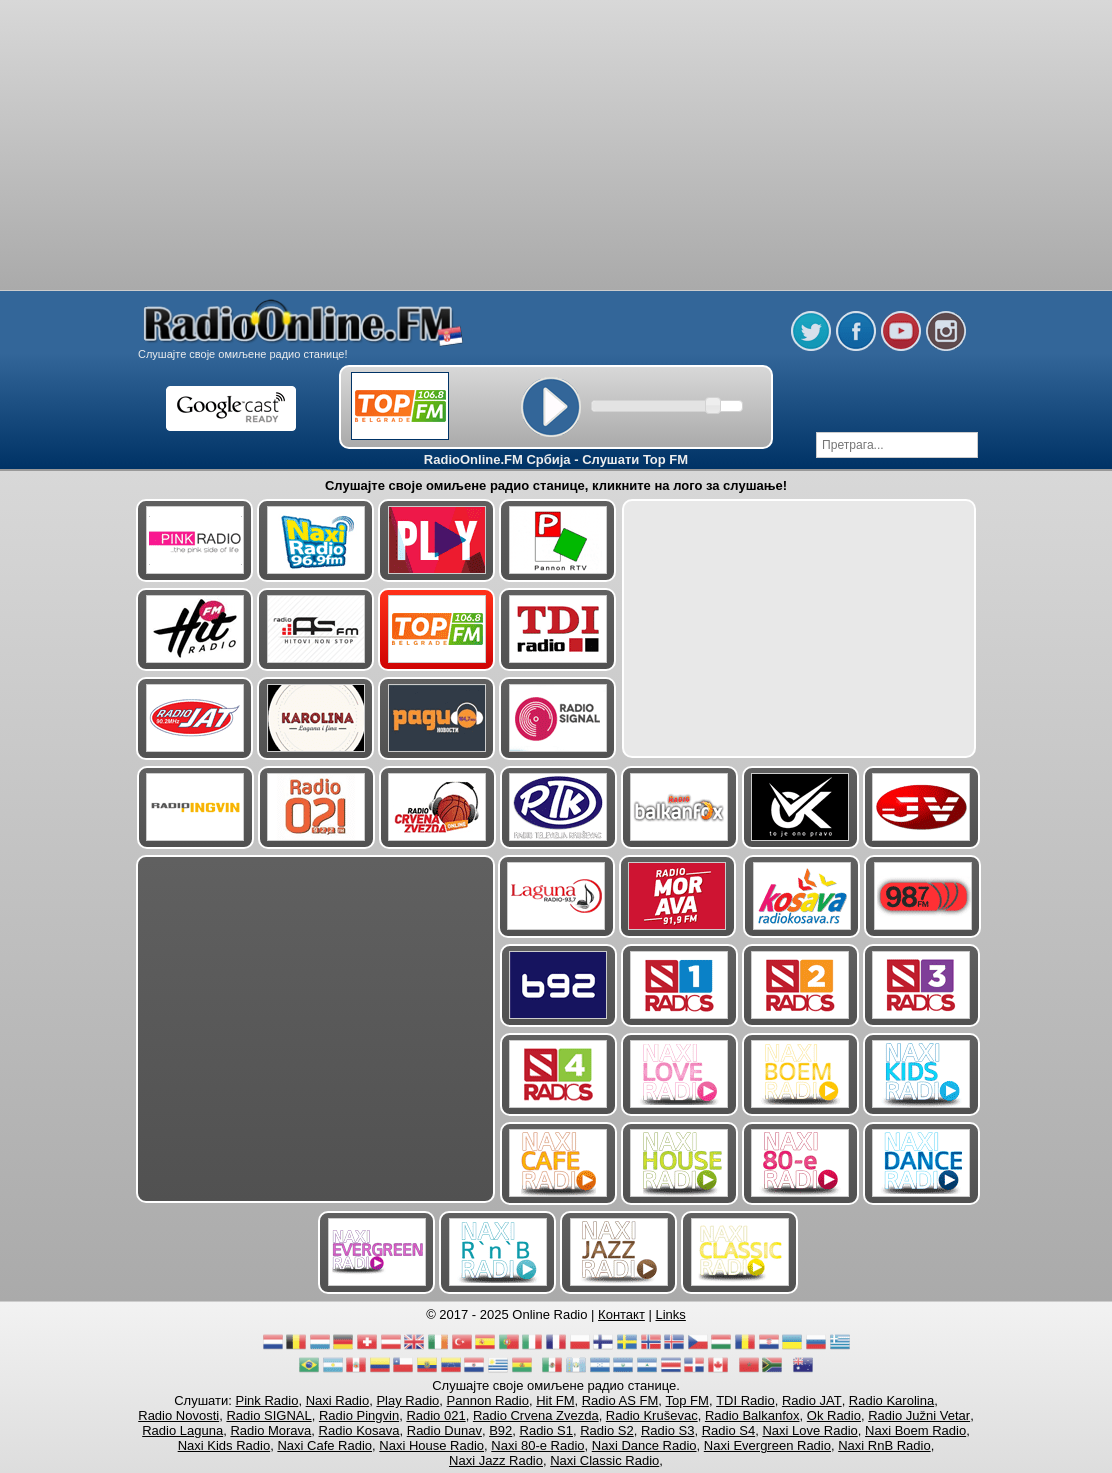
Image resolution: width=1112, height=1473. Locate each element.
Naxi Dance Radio (644, 1445)
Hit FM (555, 1400)
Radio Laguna (182, 1430)
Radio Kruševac (652, 1415)
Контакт (621, 1314)
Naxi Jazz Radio (496, 1460)
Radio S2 (606, 1430)
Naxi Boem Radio (915, 1430)
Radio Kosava (359, 1430)
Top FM (687, 1400)
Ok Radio (834, 1415)
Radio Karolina (891, 1400)
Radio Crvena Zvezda (536, 1415)
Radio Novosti (178, 1415)
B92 (500, 1430)
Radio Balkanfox (752, 1415)
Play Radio (407, 1400)
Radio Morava (270, 1430)
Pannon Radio (488, 1400)
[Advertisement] (556, 50)
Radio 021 (435, 1415)
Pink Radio (267, 1400)
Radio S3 (667, 1430)
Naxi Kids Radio (224, 1445)
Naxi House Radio (431, 1445)
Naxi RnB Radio (884, 1445)
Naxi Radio (338, 1400)
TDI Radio (745, 1400)
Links (671, 1314)
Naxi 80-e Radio (537, 1445)
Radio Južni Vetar (919, 1415)
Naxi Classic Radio (604, 1460)
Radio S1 (546, 1430)
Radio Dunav (444, 1430)
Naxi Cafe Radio (324, 1445)
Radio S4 (728, 1430)
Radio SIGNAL (268, 1415)
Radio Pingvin (359, 1415)
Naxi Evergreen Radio (767, 1445)
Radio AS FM (620, 1400)
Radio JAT (812, 1400)
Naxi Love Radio (809, 1430)
